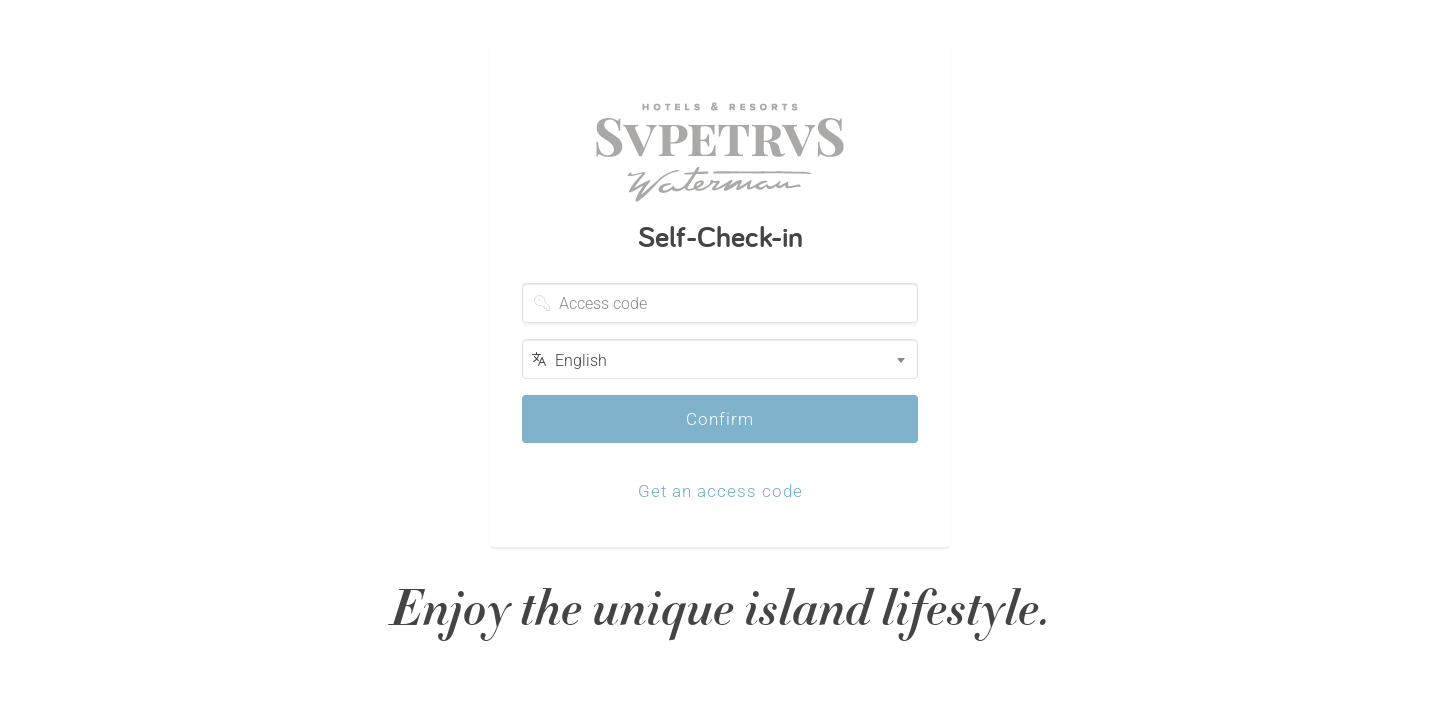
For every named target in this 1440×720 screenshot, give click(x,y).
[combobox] (720, 359)
